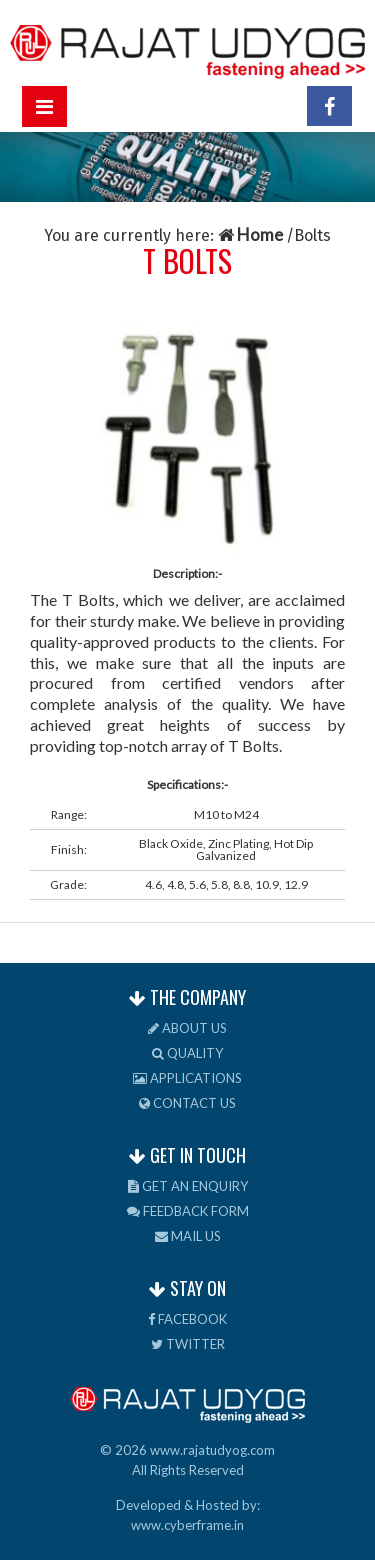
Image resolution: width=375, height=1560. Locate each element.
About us (187, 1028)
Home (252, 234)
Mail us (188, 1236)
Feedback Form (188, 1211)
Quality (187, 1053)
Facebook (187, 1319)
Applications (187, 1078)
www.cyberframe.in (187, 1525)
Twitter (188, 1344)
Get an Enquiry (188, 1186)
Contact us (187, 1103)
